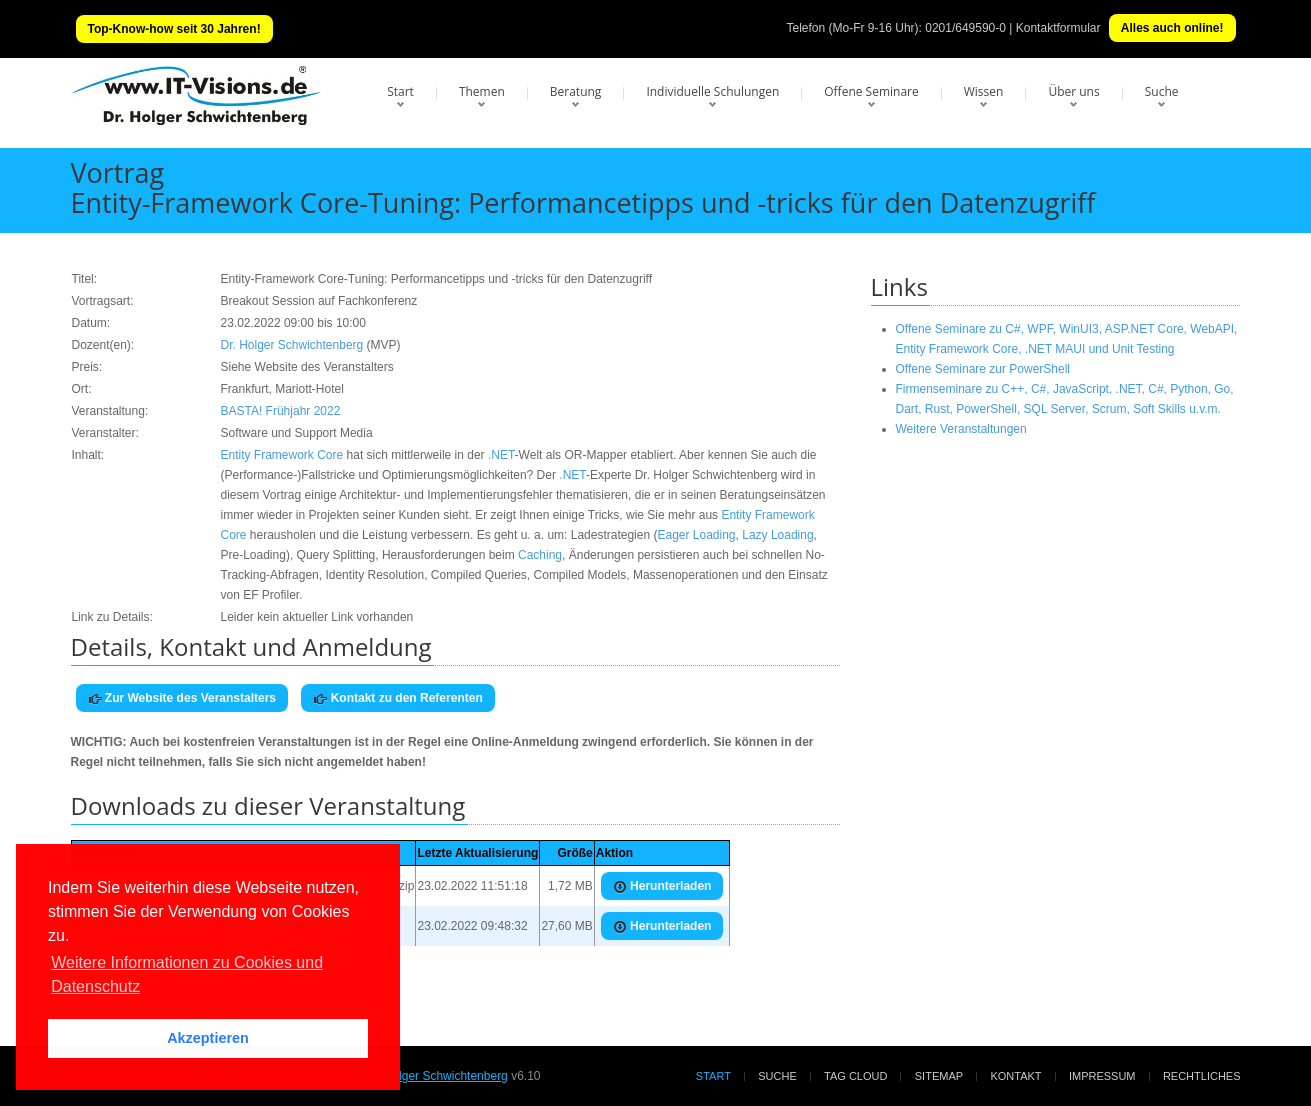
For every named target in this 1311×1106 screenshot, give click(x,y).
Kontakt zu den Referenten (397, 698)
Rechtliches (1202, 1076)
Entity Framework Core (282, 455)
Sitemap (939, 1076)
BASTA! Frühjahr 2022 (281, 411)
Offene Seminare (871, 91)
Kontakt (1015, 1076)
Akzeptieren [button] (208, 1038)
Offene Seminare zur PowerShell (983, 369)
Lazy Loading (777, 535)
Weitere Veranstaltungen (961, 429)
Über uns (1073, 91)
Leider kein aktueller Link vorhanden (317, 617)
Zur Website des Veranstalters (182, 698)
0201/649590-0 (965, 28)
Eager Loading (696, 535)
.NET (501, 455)
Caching (540, 555)
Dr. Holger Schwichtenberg (292, 345)
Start (400, 91)
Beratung (576, 91)
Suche (1162, 91)
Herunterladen (662, 886)
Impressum (1102, 1076)
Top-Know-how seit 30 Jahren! (174, 29)
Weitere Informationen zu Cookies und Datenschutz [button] (187, 974)
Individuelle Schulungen (712, 91)
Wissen (984, 91)
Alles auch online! (1172, 28)
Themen (482, 91)
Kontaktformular (1058, 28)
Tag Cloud (855, 1076)
